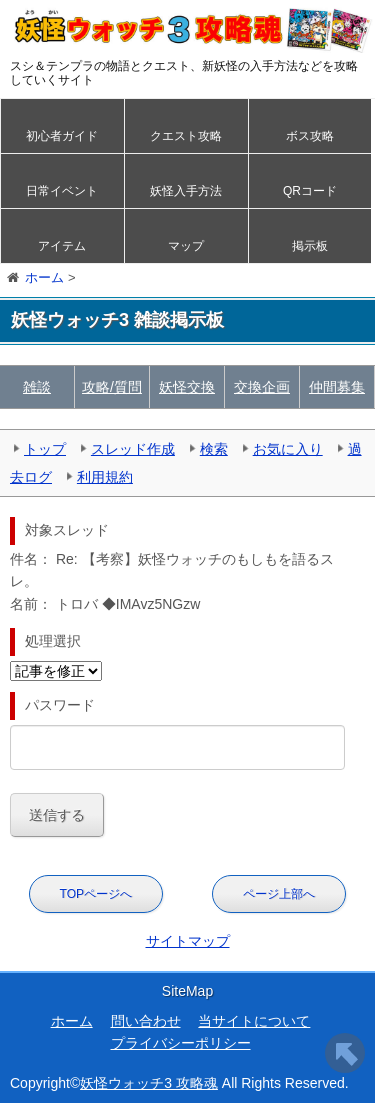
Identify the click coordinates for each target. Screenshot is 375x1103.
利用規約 (105, 477)
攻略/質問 (112, 387)
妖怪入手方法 (186, 191)
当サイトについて (254, 1021)
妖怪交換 (187, 387)
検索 (214, 449)
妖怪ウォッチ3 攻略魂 (149, 1083)
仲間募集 (337, 387)
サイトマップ (188, 941)
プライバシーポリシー (181, 1043)
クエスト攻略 (186, 136)
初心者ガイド (62, 136)
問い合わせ (146, 1021)
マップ (186, 246)
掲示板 (310, 246)
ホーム (72, 1021)
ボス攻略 (310, 136)
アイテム (62, 246)
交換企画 (262, 387)
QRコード (310, 191)
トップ (45, 449)
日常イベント (62, 191)
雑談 (37, 387)
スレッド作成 (133, 449)
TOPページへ (96, 894)
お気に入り (288, 449)
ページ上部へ (279, 894)
